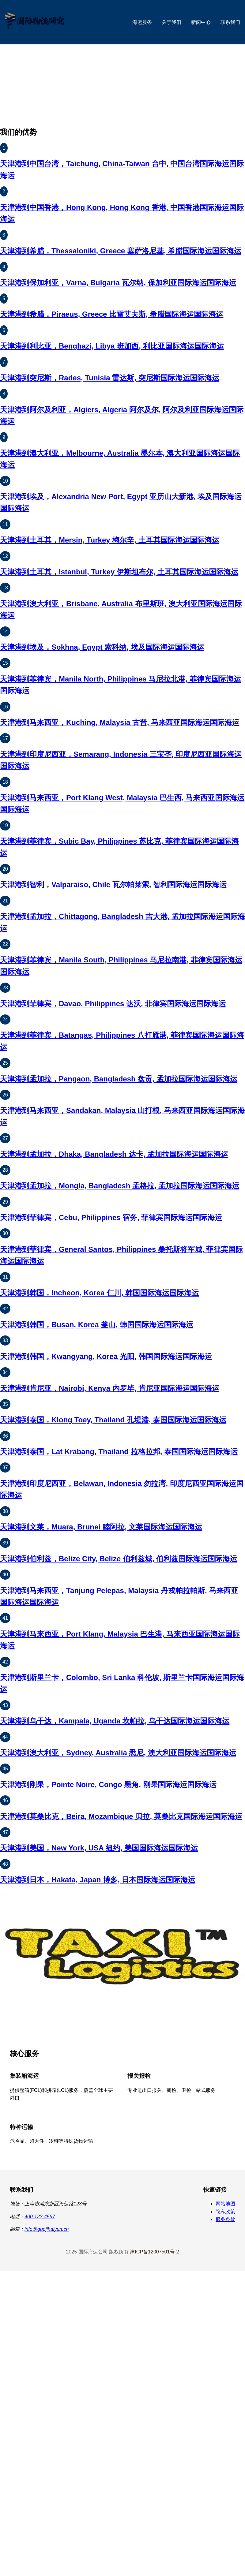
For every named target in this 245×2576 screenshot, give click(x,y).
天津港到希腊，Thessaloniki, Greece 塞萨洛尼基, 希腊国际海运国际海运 (120, 251)
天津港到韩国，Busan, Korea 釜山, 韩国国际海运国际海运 (96, 1324)
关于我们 (171, 22)
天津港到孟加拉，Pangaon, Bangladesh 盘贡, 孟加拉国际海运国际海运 (118, 1079)
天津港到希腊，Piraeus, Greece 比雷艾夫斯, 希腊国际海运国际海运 (111, 314)
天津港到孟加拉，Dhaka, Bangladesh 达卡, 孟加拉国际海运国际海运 (114, 1154)
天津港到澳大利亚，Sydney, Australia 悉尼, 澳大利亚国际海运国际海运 (118, 1753)
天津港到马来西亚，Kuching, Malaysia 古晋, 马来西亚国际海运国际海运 (119, 722)
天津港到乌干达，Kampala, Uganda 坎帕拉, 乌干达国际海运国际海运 (114, 1721)
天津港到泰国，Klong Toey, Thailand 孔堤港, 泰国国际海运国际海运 (113, 1420)
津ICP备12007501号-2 (154, 2251)
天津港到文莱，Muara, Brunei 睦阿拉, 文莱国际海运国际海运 (101, 1527)
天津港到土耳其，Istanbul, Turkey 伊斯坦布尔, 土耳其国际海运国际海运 (119, 572)
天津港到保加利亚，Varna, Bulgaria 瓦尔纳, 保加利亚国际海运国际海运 (118, 282)
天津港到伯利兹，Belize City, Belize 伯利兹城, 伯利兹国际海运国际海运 (118, 1559)
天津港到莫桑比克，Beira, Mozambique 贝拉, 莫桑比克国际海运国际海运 (121, 1816)
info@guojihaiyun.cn (46, 2229)
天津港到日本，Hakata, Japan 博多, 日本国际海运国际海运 (97, 1880)
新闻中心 (201, 22)
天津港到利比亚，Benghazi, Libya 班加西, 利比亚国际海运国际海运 (112, 346)
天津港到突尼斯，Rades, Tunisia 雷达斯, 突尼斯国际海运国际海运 (109, 378)
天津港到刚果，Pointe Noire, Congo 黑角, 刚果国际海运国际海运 (108, 1784)
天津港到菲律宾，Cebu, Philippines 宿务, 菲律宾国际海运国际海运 (111, 1217)
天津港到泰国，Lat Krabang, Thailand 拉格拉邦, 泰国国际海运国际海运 (119, 1451)
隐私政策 (225, 2211)
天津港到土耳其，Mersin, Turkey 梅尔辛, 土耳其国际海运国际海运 (109, 540)
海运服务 (142, 22)
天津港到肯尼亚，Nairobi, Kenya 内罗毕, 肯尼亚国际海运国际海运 (109, 1388)
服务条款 (225, 2219)
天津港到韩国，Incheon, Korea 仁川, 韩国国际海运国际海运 (99, 1293)
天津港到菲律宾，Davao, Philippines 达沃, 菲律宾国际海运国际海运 (113, 1003)
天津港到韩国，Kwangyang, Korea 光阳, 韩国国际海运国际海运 (106, 1356)
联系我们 (230, 22)
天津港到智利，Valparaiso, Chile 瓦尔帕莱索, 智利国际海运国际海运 (113, 884)
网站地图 (225, 2203)
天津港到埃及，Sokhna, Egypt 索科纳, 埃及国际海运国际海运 (102, 647)
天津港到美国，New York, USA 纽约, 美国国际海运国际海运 (99, 1848)
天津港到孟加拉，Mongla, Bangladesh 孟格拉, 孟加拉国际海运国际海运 (119, 1186)
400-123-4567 (39, 2216)
